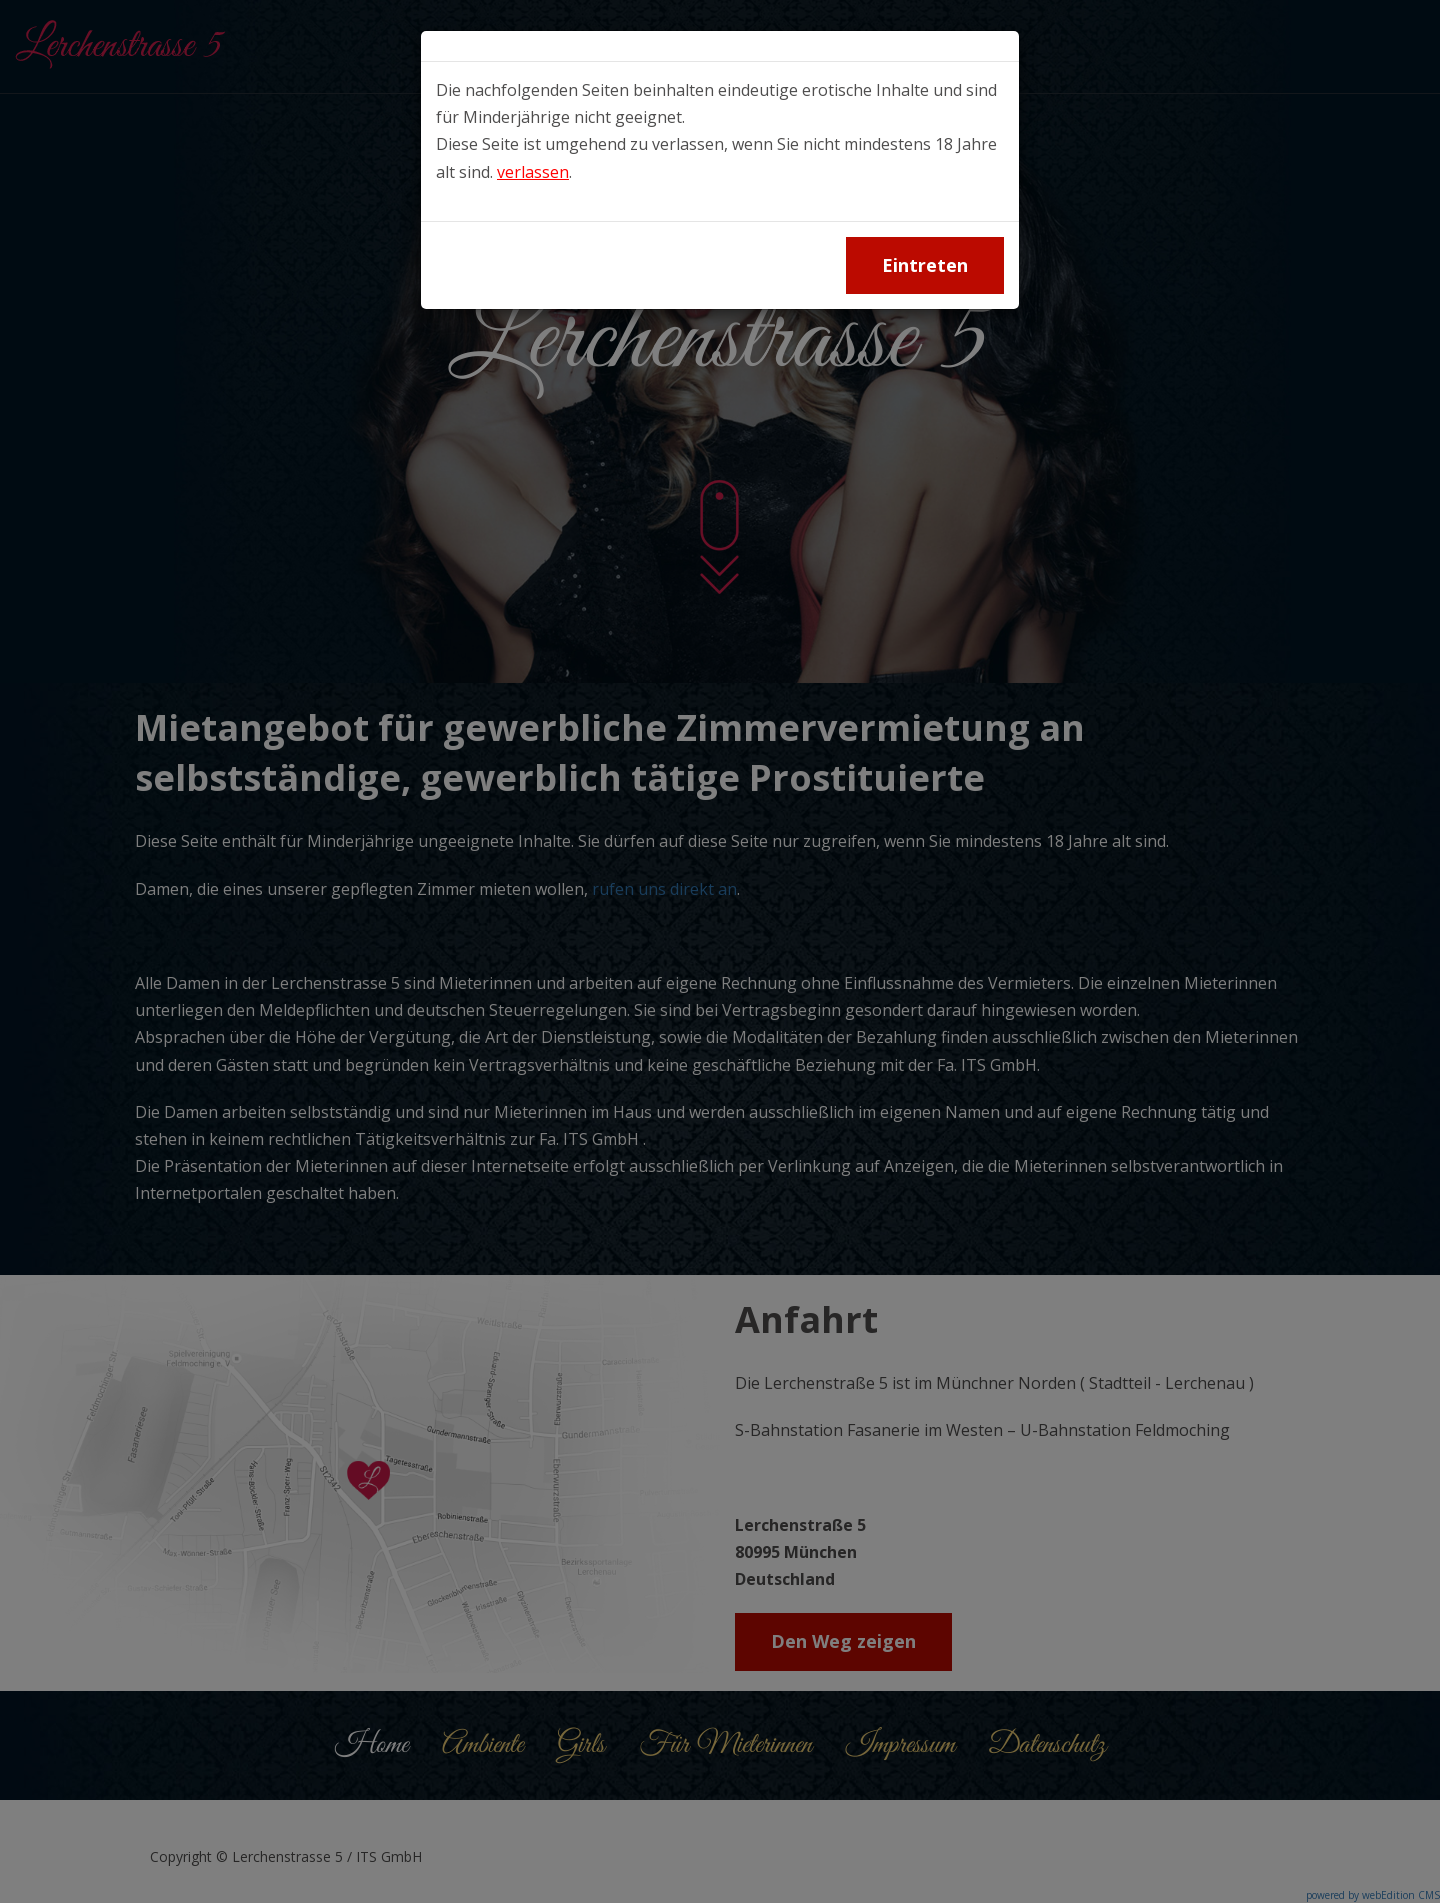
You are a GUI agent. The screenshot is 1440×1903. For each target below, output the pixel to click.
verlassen (533, 172)
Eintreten (925, 265)
